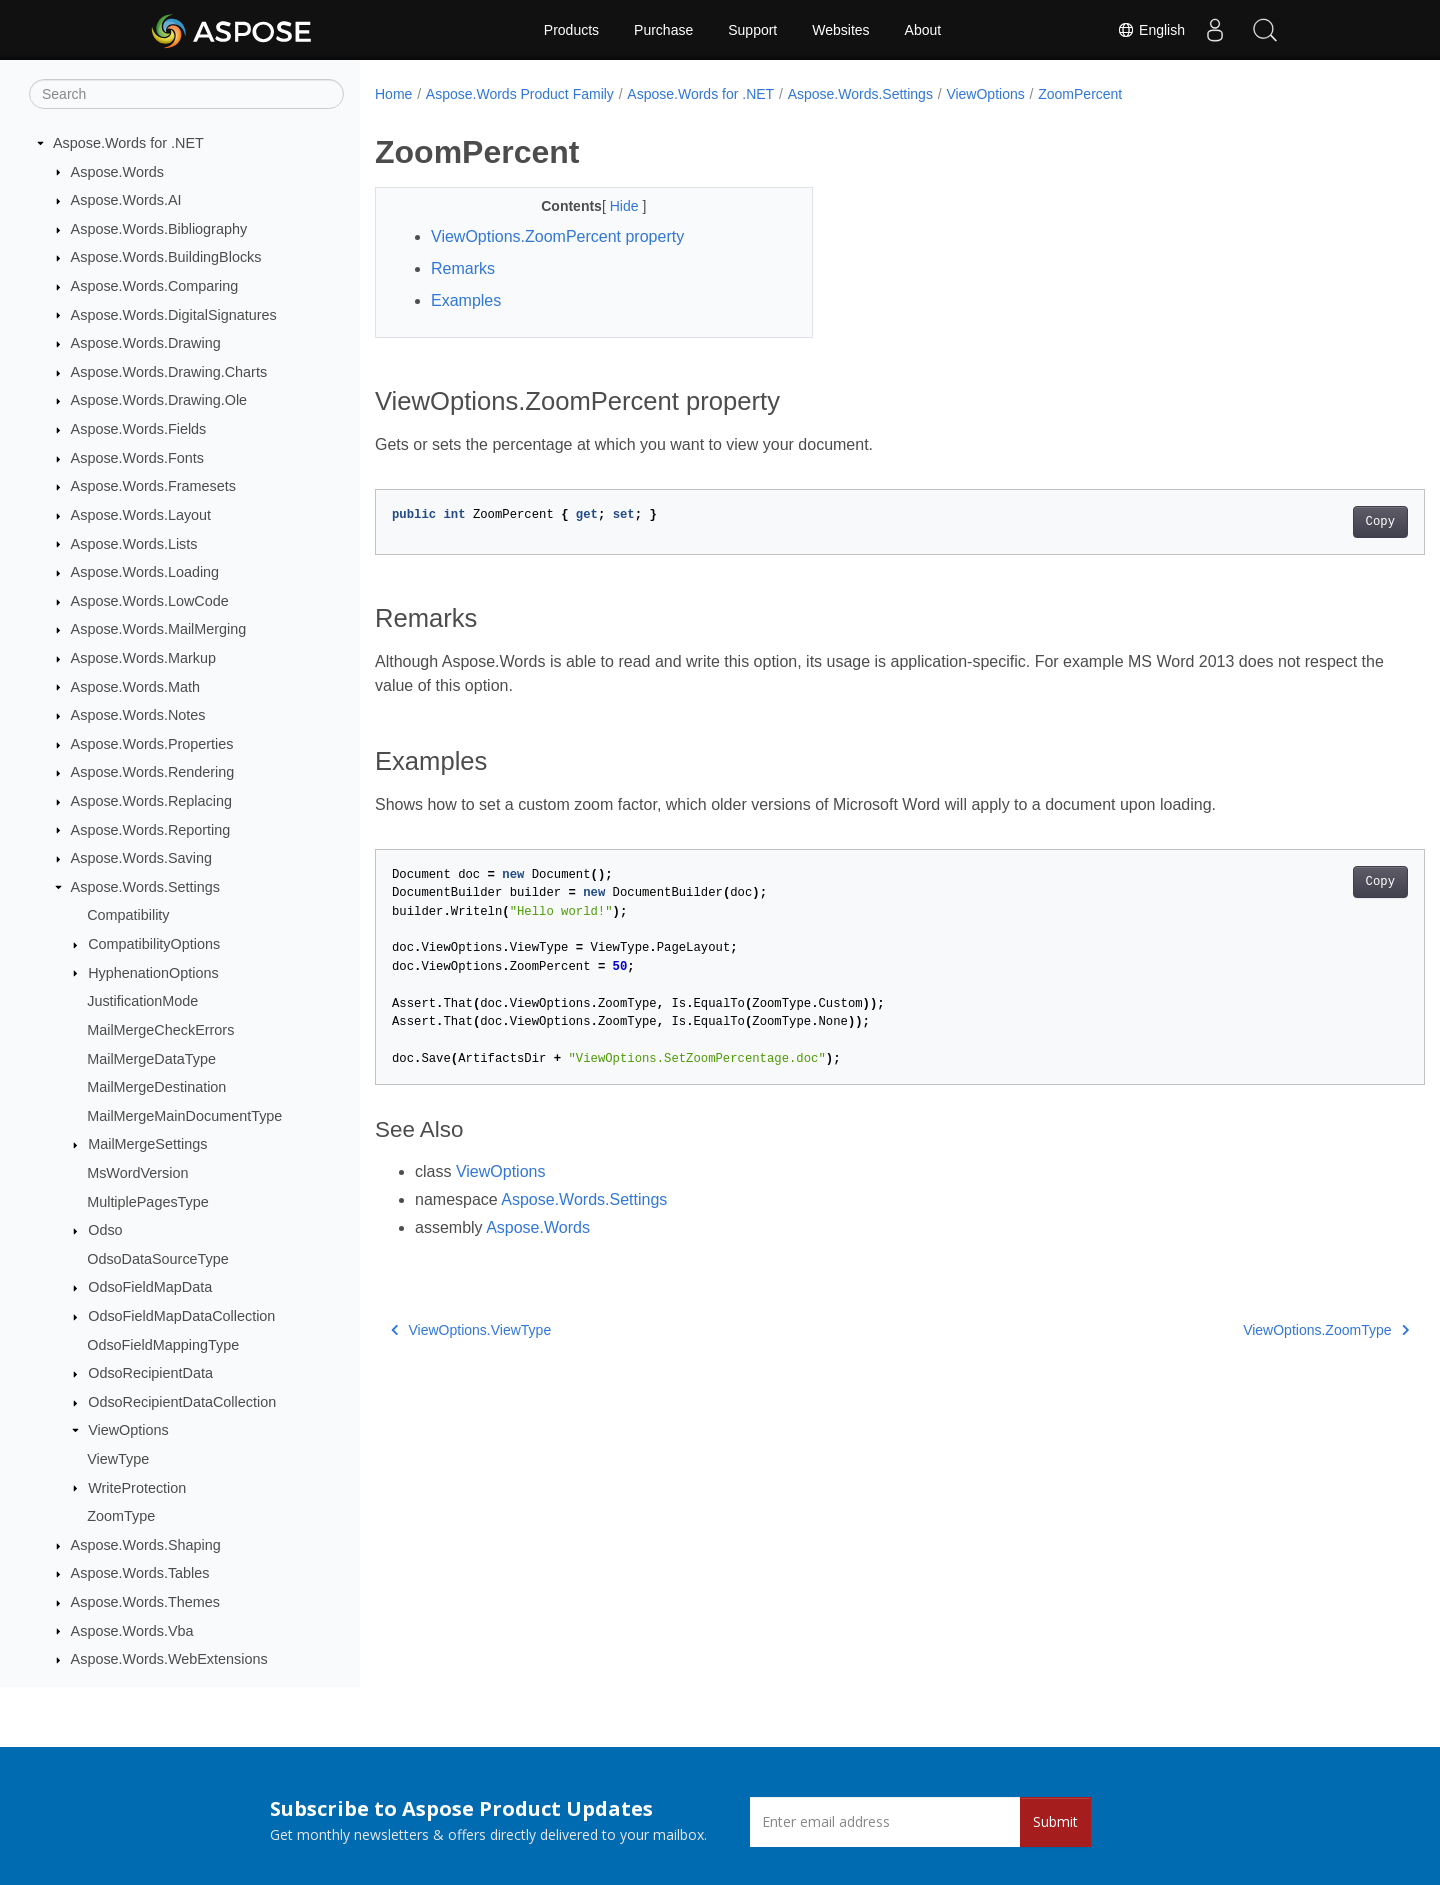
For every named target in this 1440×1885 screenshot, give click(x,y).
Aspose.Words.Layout (141, 515)
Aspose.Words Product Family (520, 94)
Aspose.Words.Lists (134, 544)
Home (393, 94)
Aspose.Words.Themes (145, 1602)
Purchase (663, 30)
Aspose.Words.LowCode (150, 601)
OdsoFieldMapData (150, 1287)
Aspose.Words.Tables (140, 1573)
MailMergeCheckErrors (160, 1030)
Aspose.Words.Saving (141, 858)
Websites (840, 30)
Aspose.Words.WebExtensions (169, 1659)
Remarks (463, 268)
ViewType (118, 1459)
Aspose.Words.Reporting (151, 830)
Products (571, 30)
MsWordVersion (137, 1173)
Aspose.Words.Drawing (146, 343)
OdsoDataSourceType (158, 1259)
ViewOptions (128, 1430)
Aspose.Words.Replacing (151, 801)
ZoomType (121, 1516)
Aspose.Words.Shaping (146, 1545)
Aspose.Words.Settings (145, 887)
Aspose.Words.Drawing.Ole (159, 400)
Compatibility (128, 915)
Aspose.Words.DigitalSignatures (174, 315)
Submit (1055, 1821)
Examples (466, 300)
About (923, 30)
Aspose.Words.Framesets (153, 486)
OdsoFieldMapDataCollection (181, 1316)
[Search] (186, 94)
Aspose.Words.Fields (139, 429)
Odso (105, 1230)
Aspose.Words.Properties (152, 744)
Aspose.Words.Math (135, 687)
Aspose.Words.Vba (132, 1631)
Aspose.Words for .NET (128, 143)
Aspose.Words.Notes (138, 715)
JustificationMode (142, 1001)
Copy (1307, 522)
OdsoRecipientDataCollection (182, 1402)
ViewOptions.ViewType (471, 1330)
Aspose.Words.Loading (145, 572)
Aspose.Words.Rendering (153, 772)
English (1151, 30)
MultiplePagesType (148, 1202)
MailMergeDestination (156, 1087)
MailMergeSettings (147, 1144)
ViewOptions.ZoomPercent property (557, 236)
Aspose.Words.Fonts (137, 458)
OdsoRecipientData (150, 1373)
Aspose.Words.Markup (143, 658)
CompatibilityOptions (154, 944)
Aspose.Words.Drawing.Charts (169, 372)
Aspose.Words (117, 172)
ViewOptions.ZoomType (1254, 1330)
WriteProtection (137, 1488)
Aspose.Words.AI (126, 200)
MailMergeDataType (151, 1059)
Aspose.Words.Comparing (155, 286)
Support (752, 30)
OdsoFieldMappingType (163, 1345)
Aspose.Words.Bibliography (159, 229)
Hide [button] (611, 206)
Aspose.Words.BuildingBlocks (166, 257)
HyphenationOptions (153, 973)
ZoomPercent (1080, 94)
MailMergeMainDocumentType (184, 1116)
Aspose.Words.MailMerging (159, 629)
